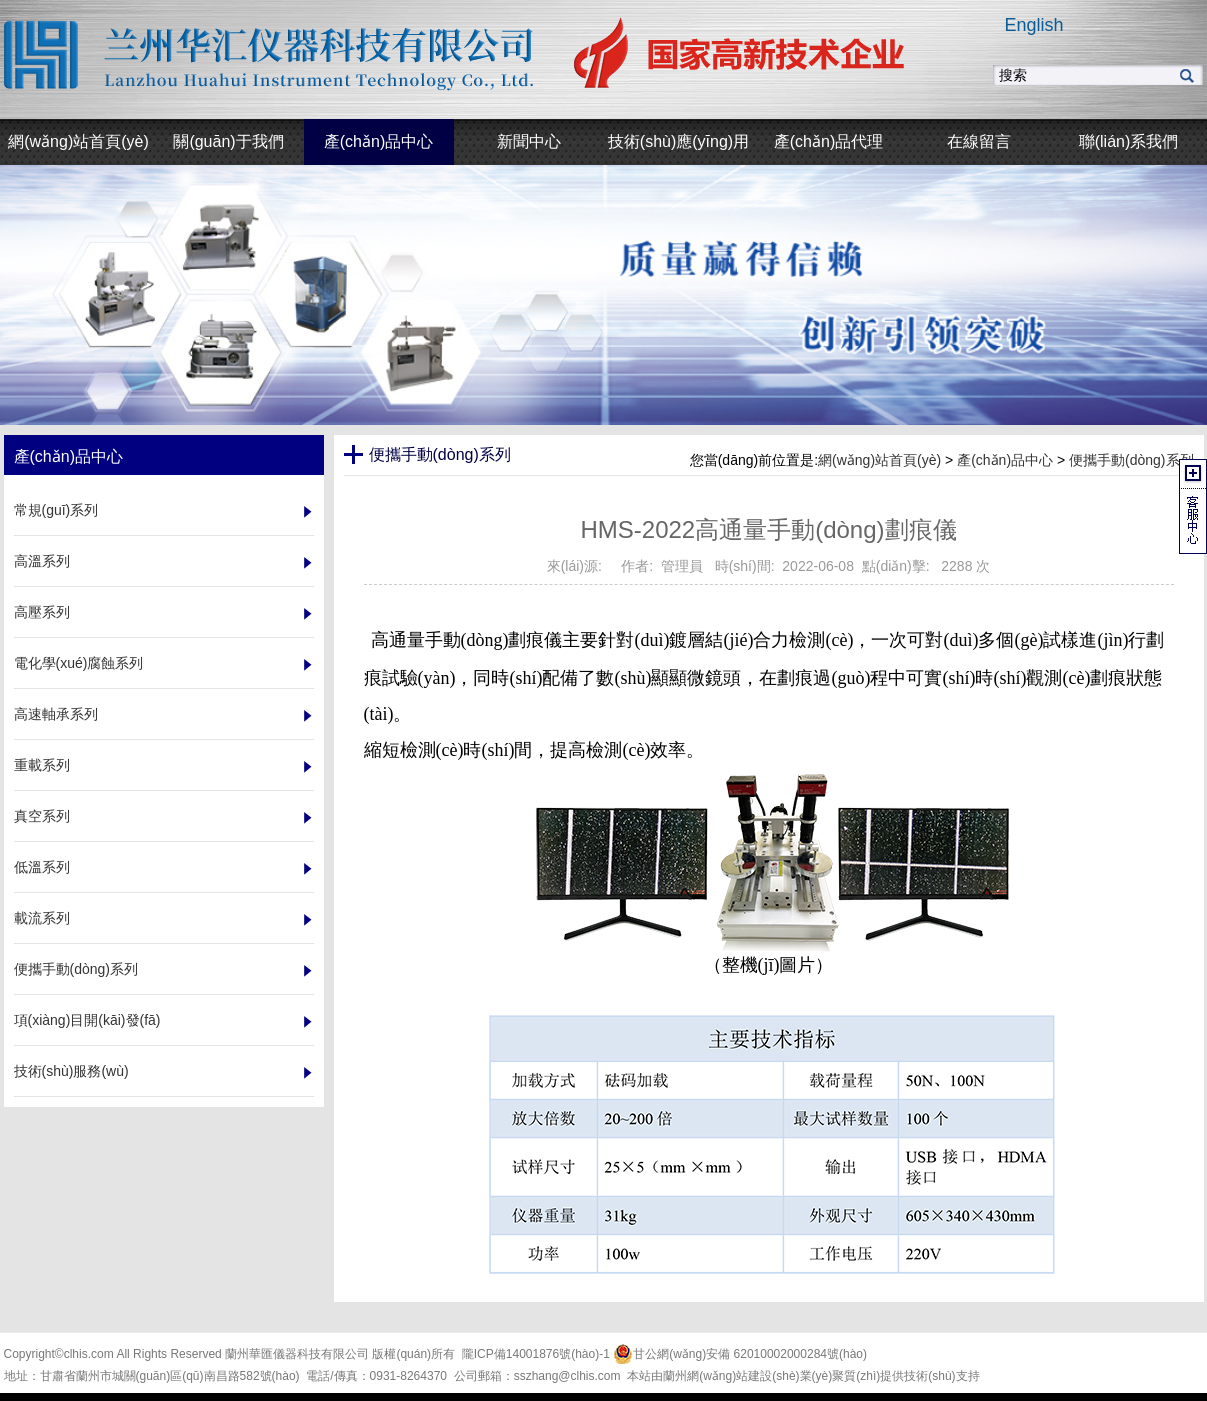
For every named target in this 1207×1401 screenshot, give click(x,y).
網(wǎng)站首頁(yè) (879, 460)
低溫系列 (42, 867)
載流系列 (42, 918)
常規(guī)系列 (56, 510)
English (1033, 25)
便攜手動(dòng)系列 (76, 969)
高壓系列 (42, 612)
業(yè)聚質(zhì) (840, 1376)
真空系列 (42, 816)
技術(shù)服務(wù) (71, 1071)
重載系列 (42, 765)
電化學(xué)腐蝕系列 (79, 663)
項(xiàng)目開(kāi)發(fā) (87, 1020)
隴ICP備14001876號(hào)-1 (536, 1354)
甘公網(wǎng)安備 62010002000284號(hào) (740, 1354)
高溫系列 (42, 561)
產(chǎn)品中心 (1005, 460)
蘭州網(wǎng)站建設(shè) (731, 1376)
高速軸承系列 (56, 714)
